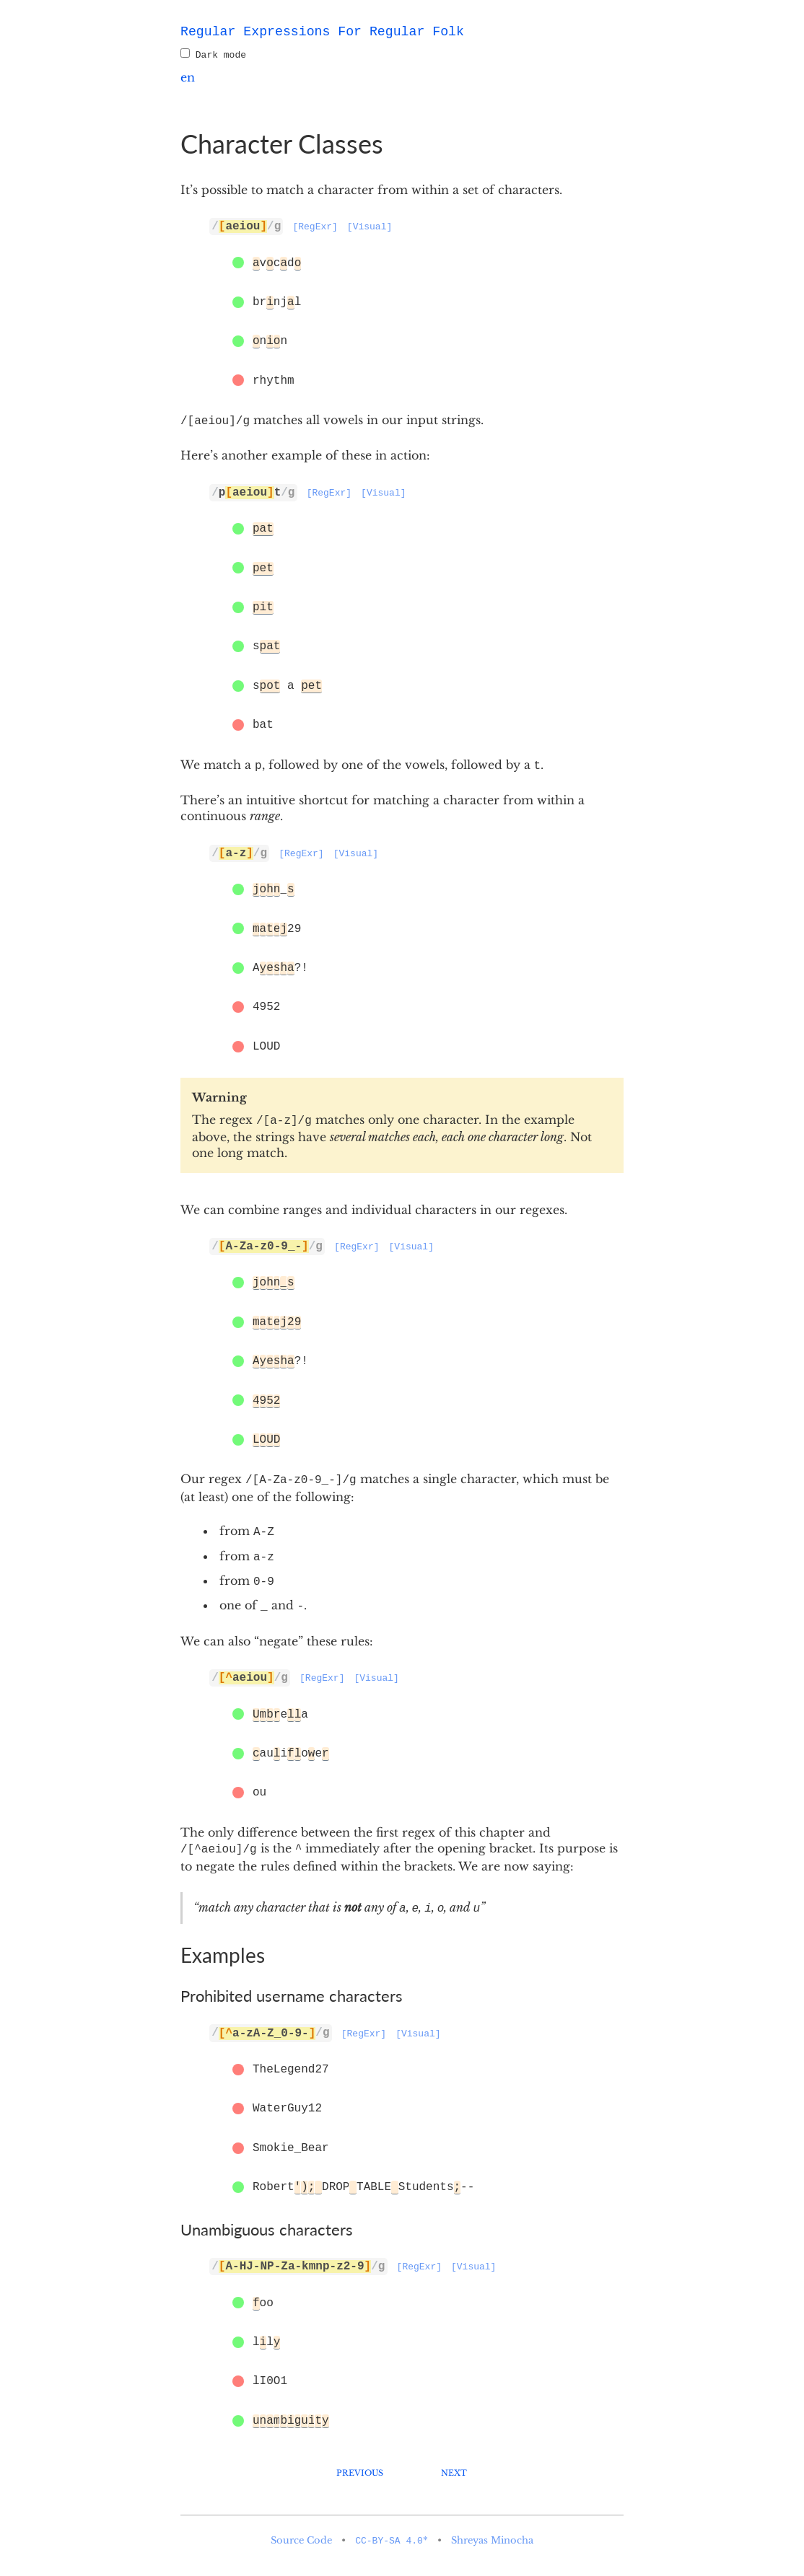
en (187, 77)
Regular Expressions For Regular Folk (322, 31)
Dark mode (213, 54)
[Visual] (369, 227)
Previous (359, 2471)
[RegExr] (314, 227)
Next (454, 2471)
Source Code (301, 2540)
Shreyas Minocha (492, 2540)
